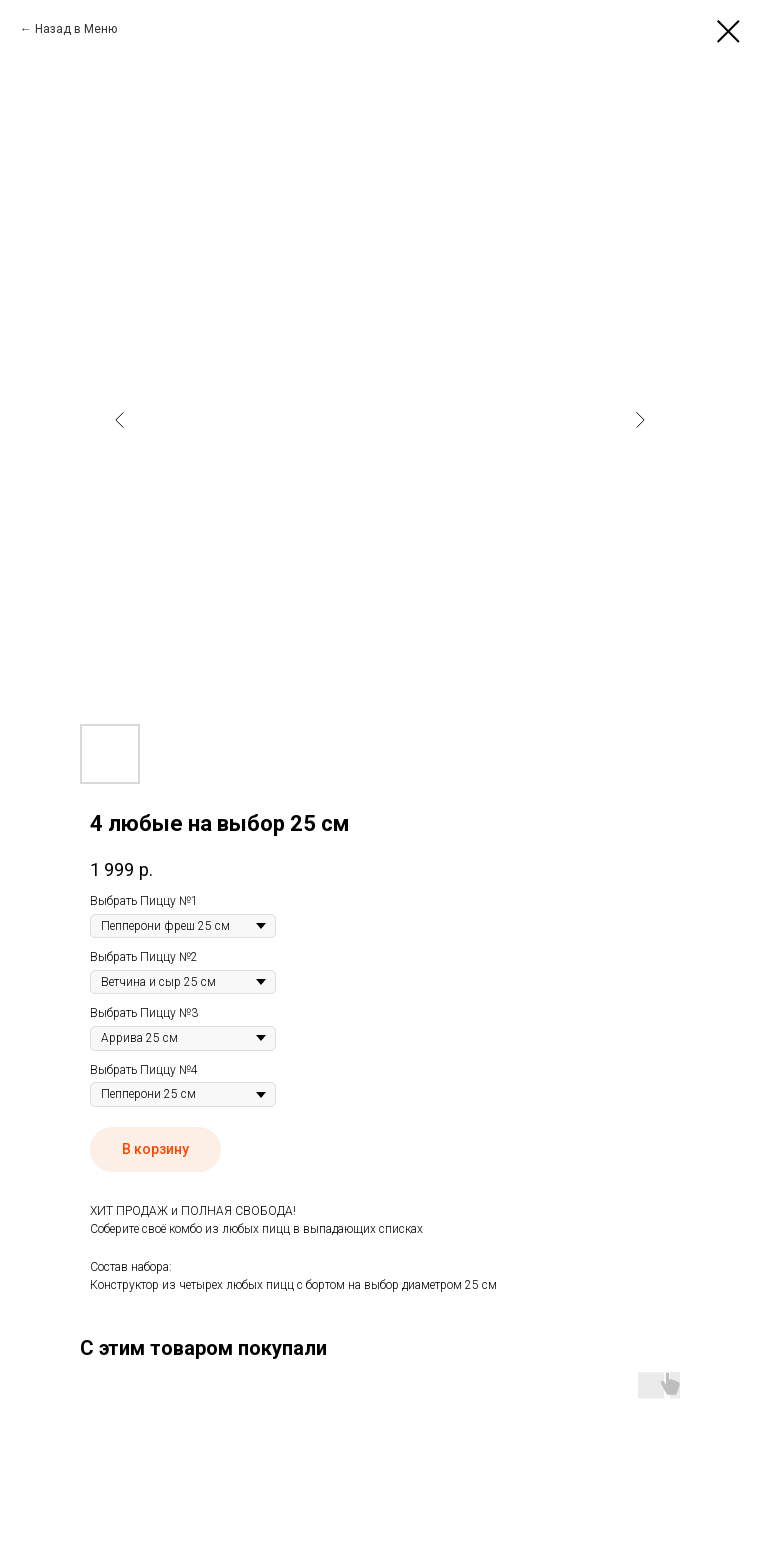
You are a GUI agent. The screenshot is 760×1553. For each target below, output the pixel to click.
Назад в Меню (76, 29)
